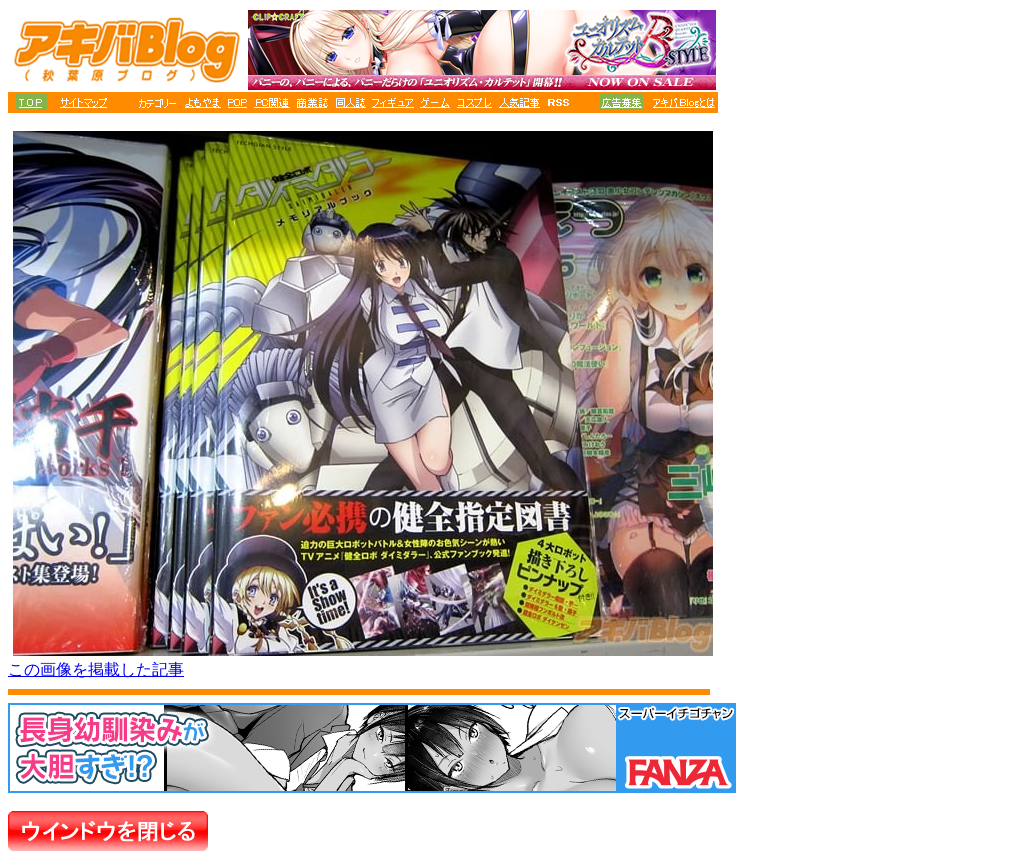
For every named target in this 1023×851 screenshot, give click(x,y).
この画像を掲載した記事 (96, 669)
